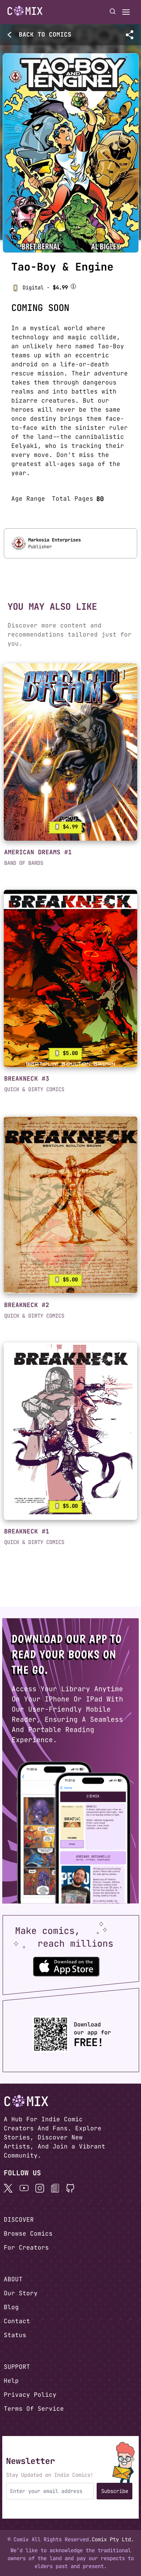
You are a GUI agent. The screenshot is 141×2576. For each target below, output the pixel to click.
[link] (70, 752)
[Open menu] (126, 12)
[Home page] (25, 12)
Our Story (21, 2293)
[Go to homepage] (25, 11)
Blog (11, 2307)
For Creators (26, 2248)
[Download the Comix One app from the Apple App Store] (66, 1966)
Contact (17, 2321)
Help (11, 2381)
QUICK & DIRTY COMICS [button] (34, 1089)
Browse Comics (28, 2234)
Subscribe (114, 2491)
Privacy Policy (30, 2395)
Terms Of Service (34, 2409)
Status (15, 2335)
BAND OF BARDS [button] (23, 863)
